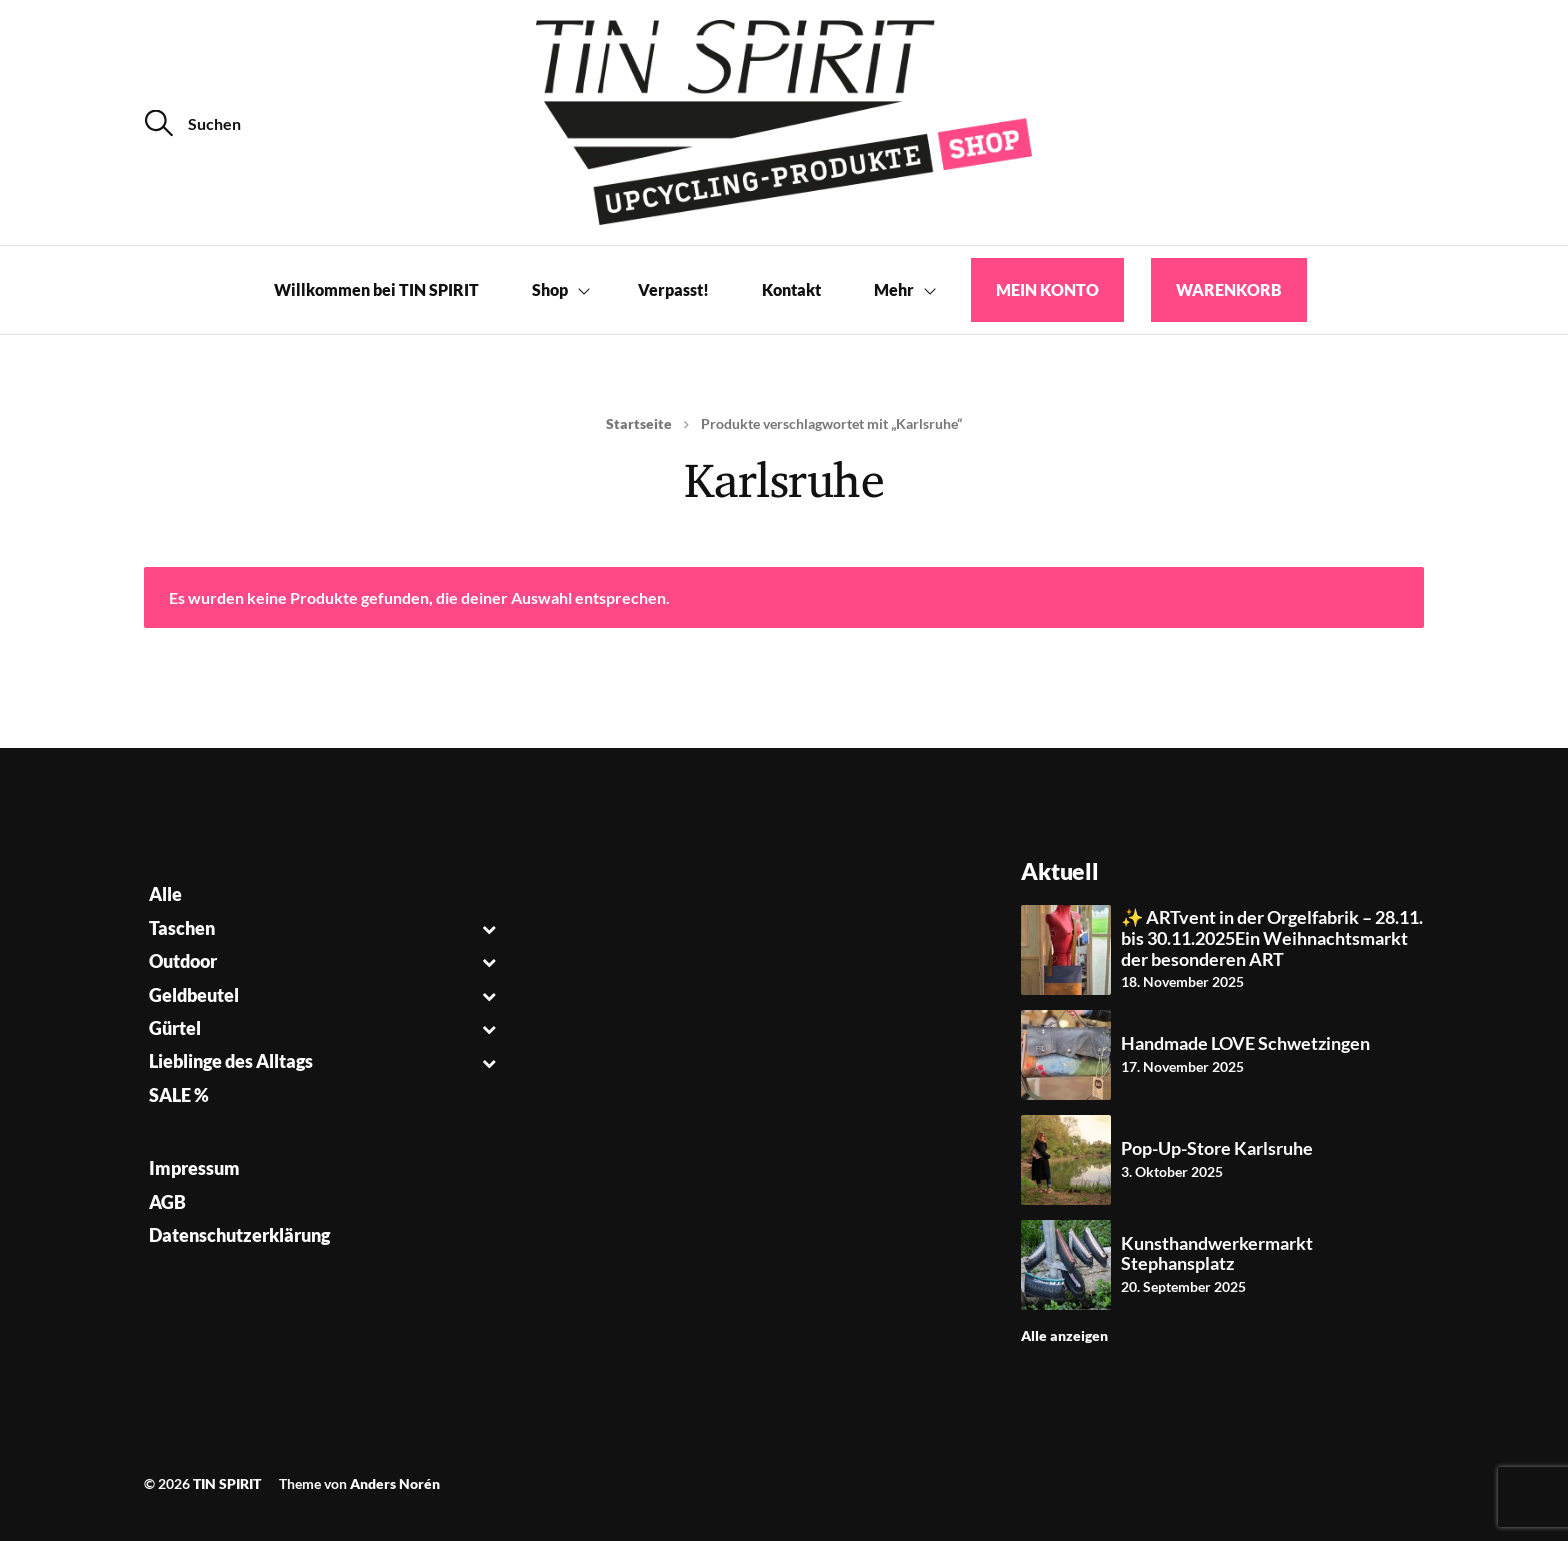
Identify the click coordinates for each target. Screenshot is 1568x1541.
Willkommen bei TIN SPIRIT (376, 289)
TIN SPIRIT (227, 1483)
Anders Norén (395, 1483)
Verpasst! (673, 289)
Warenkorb (1229, 289)
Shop (550, 289)
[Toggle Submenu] (489, 928)
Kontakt (791, 289)
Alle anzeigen (1064, 1335)
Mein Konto (1047, 289)
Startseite (639, 423)
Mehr (894, 289)
